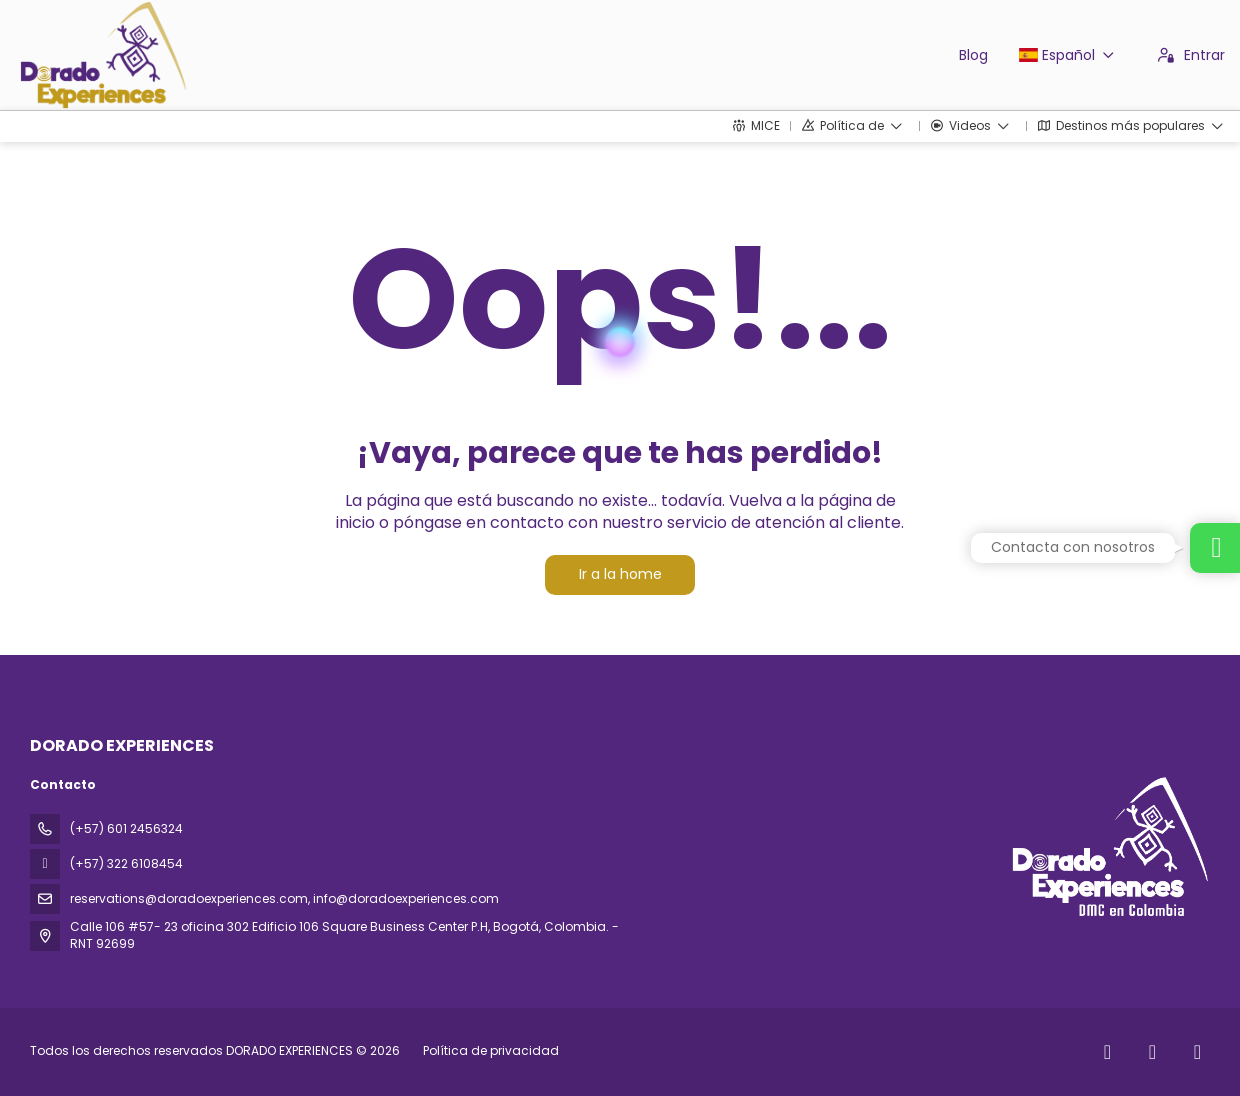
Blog (973, 55)
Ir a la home (620, 574)
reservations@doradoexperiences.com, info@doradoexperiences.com (284, 898)
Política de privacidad (491, 1050)
